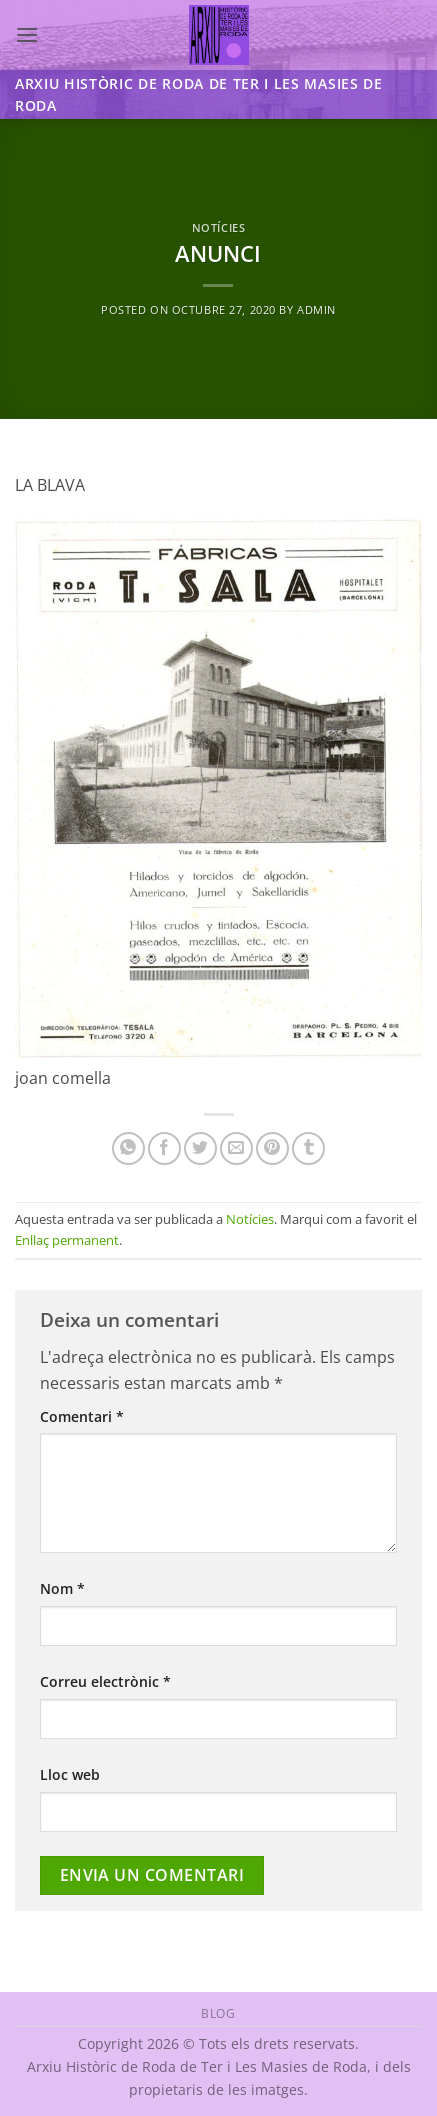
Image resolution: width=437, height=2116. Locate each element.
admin (316, 309)
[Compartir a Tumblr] (308, 1148)
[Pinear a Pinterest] (272, 1148)
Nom (62, 1588)
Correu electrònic (105, 1681)
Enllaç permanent (67, 1240)
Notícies (218, 227)
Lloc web (70, 1774)
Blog (218, 2013)
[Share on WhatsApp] (128, 1148)
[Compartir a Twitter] (200, 1148)
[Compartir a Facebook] (164, 1148)
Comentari (82, 1416)
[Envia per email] (236, 1148)
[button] (27, 34)
